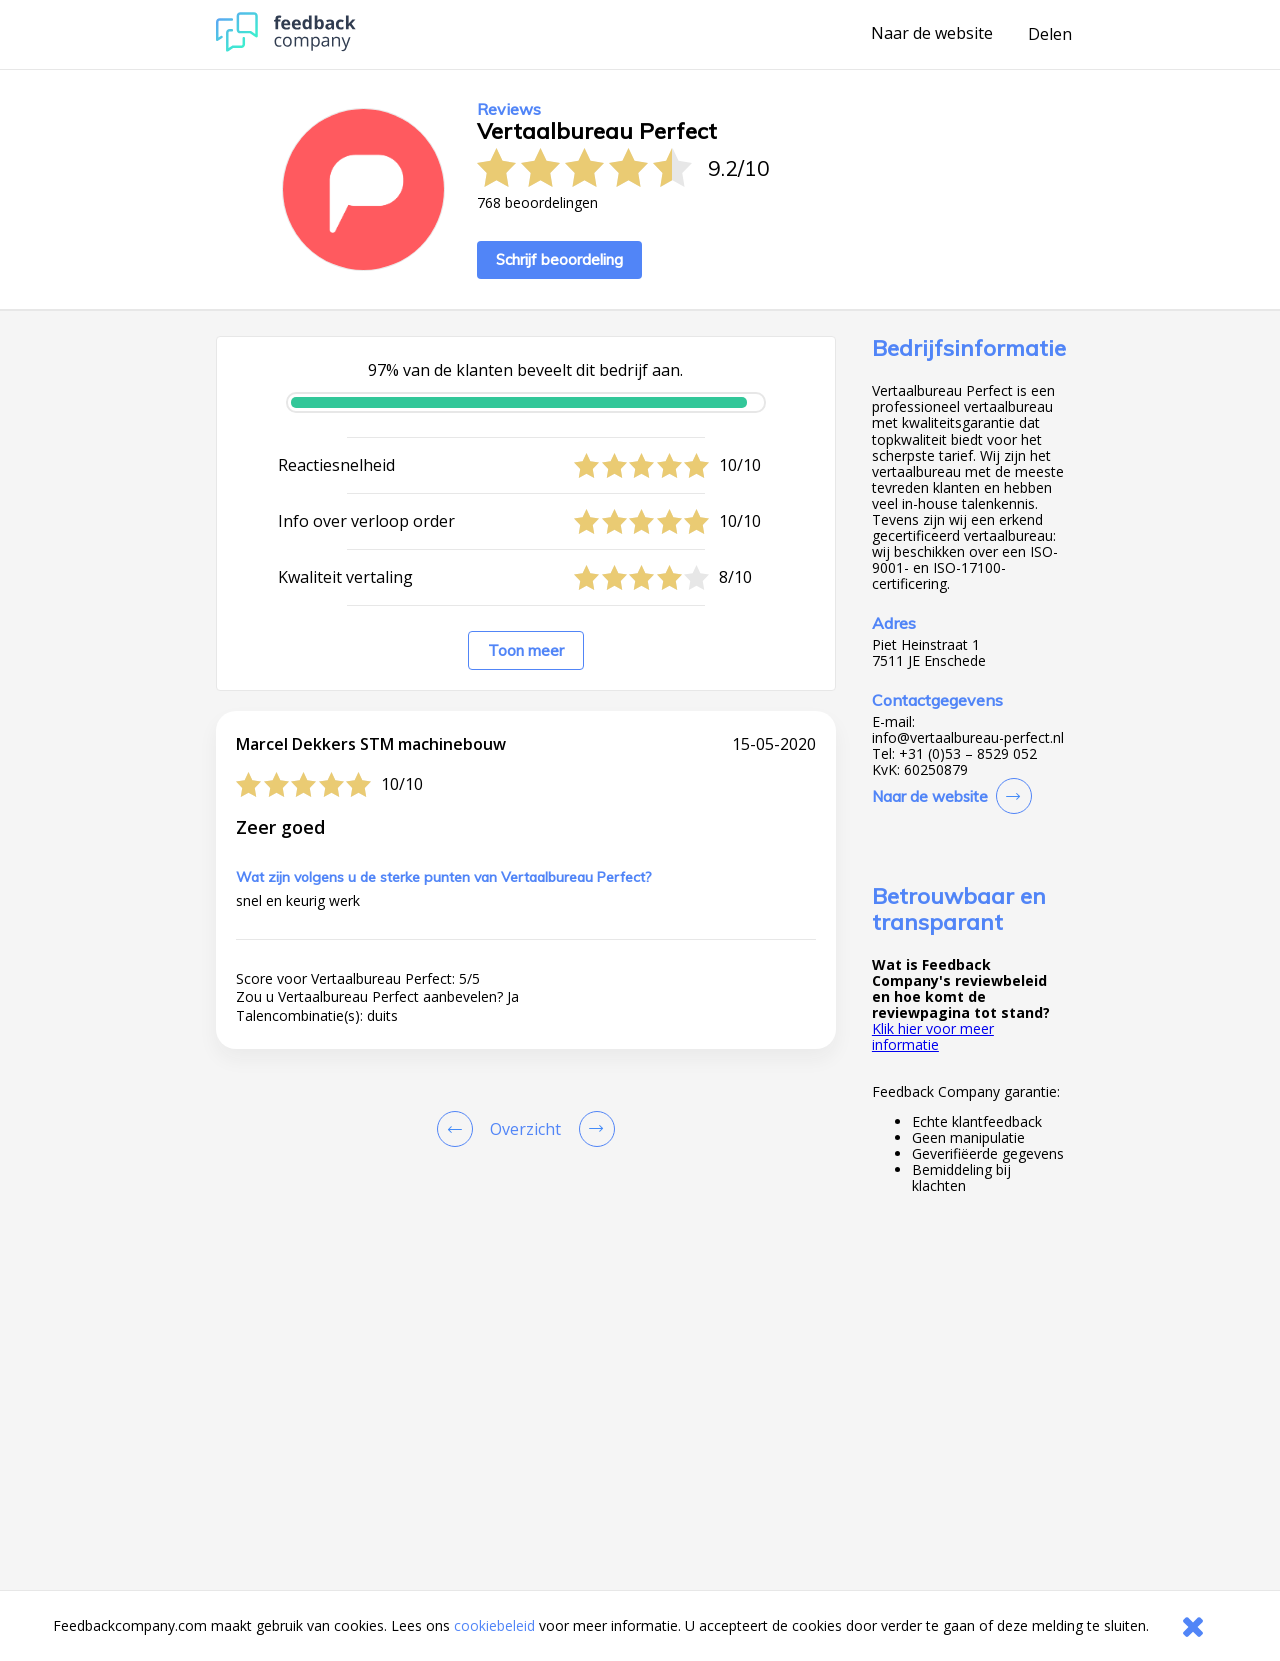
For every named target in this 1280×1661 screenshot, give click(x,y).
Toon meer (526, 650)
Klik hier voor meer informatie (933, 1036)
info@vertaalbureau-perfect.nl (968, 738)
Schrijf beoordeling (559, 259)
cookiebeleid (494, 1625)
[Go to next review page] (593, 1129)
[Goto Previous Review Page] (459, 1129)
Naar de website (932, 34)
